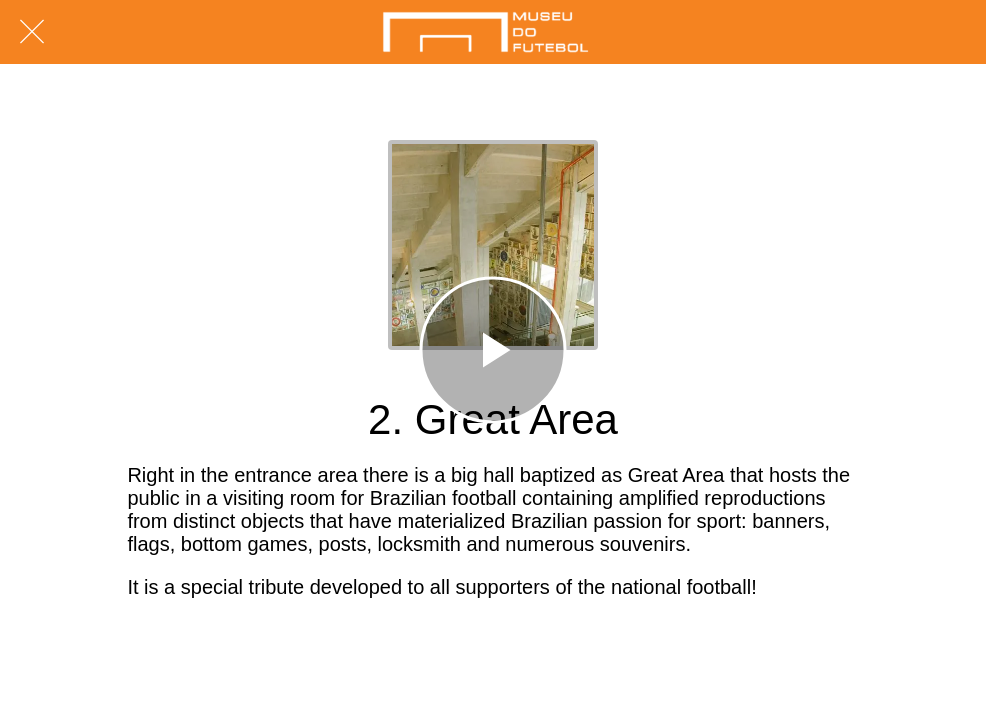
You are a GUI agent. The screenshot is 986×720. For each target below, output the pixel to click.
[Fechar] (32, 32)
